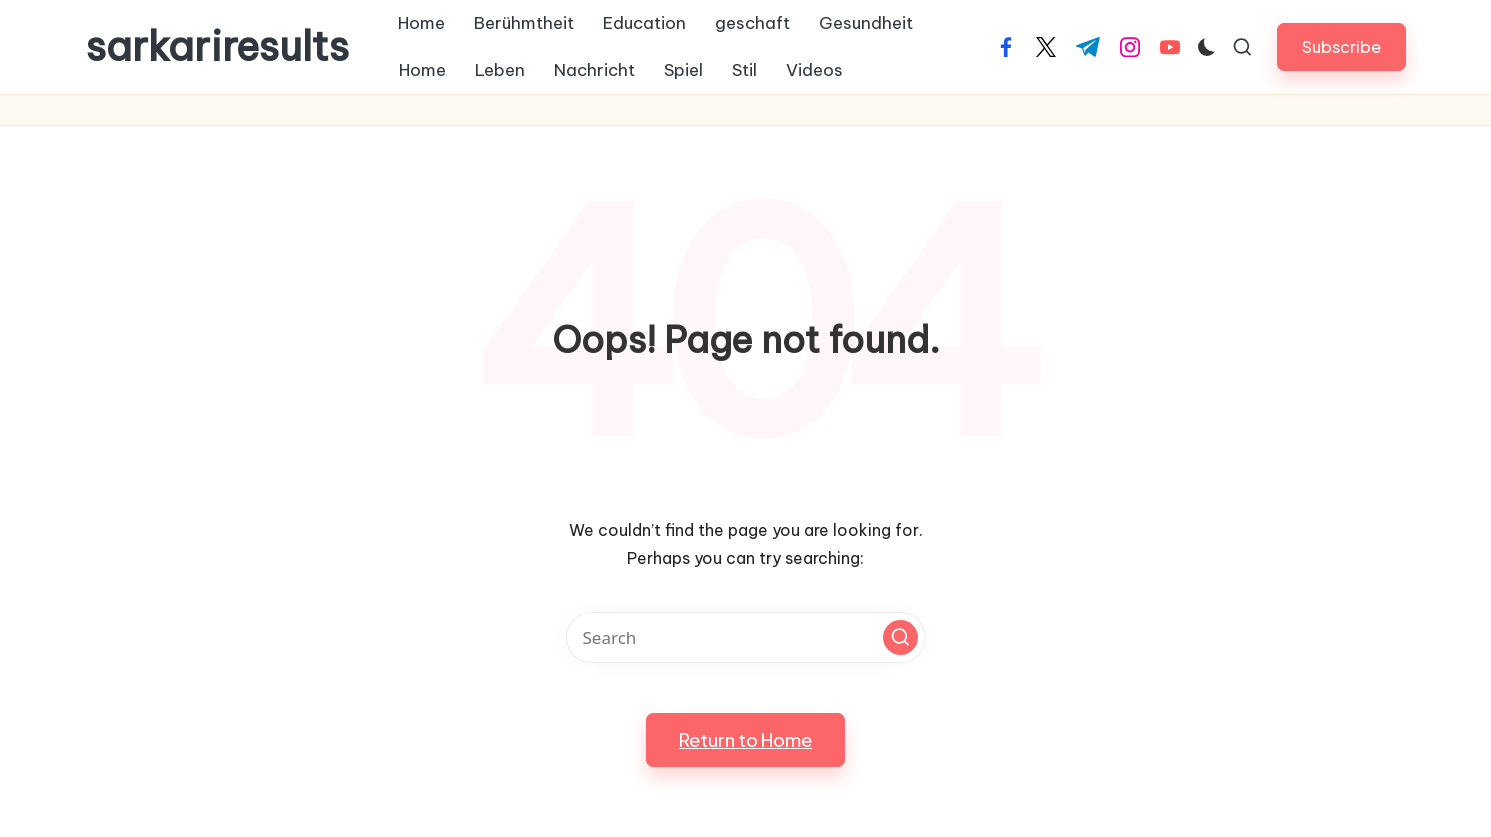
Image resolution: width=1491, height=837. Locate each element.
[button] (1341, 46)
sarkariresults (217, 47)
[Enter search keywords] (746, 637)
